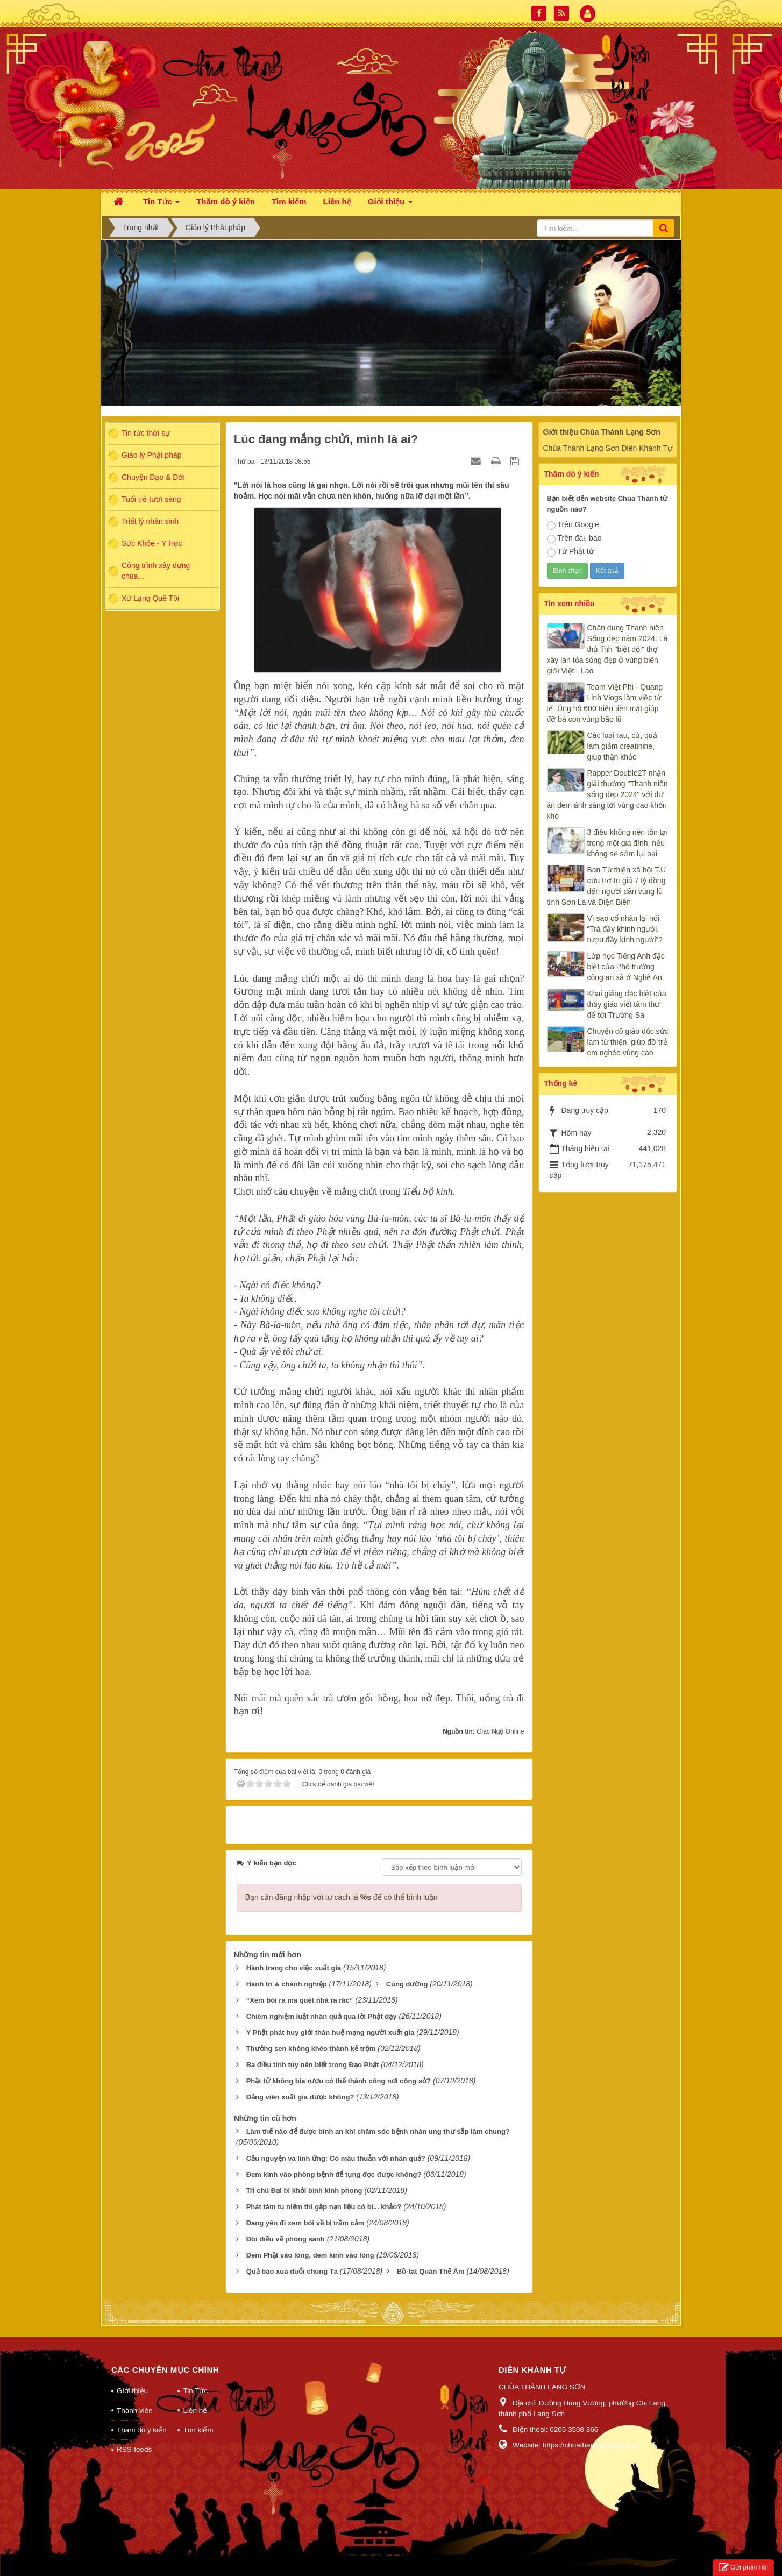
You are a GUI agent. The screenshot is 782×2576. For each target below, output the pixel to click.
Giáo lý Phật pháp (152, 455)
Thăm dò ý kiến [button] (225, 201)
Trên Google (573, 525)
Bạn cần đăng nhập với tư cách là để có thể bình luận (341, 1897)
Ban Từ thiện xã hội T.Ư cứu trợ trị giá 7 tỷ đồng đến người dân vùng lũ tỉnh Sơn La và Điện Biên (607, 885)
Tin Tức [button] (161, 204)
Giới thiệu (132, 2391)
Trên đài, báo (574, 538)
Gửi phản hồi (743, 2568)
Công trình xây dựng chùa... (156, 570)
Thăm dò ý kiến (142, 2430)
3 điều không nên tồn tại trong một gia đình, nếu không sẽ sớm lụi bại (627, 843)
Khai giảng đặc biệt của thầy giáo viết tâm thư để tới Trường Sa (626, 1004)
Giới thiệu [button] (390, 204)
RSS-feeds (134, 2449)
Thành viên (135, 2411)
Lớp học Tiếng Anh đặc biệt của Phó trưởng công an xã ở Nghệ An (626, 967)
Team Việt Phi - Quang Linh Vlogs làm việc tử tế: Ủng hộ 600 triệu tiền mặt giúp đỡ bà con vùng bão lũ (605, 703)
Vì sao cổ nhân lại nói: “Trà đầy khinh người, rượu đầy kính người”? (625, 929)
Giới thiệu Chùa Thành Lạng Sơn (601, 432)
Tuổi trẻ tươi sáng (151, 499)
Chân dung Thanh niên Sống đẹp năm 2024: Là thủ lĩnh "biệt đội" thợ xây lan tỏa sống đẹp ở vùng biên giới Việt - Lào (607, 649)
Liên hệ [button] (337, 201)
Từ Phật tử (570, 552)
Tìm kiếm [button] (289, 201)
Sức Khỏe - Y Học (152, 543)
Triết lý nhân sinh (150, 521)
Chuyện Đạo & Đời (153, 477)
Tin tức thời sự (146, 433)
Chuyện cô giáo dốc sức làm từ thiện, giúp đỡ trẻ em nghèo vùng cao (628, 1042)
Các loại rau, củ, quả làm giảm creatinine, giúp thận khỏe (622, 746)
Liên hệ (195, 2411)
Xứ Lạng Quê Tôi (150, 598)
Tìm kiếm (198, 2430)
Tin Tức (195, 2391)
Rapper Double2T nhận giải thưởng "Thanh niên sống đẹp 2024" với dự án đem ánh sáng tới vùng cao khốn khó (607, 794)
